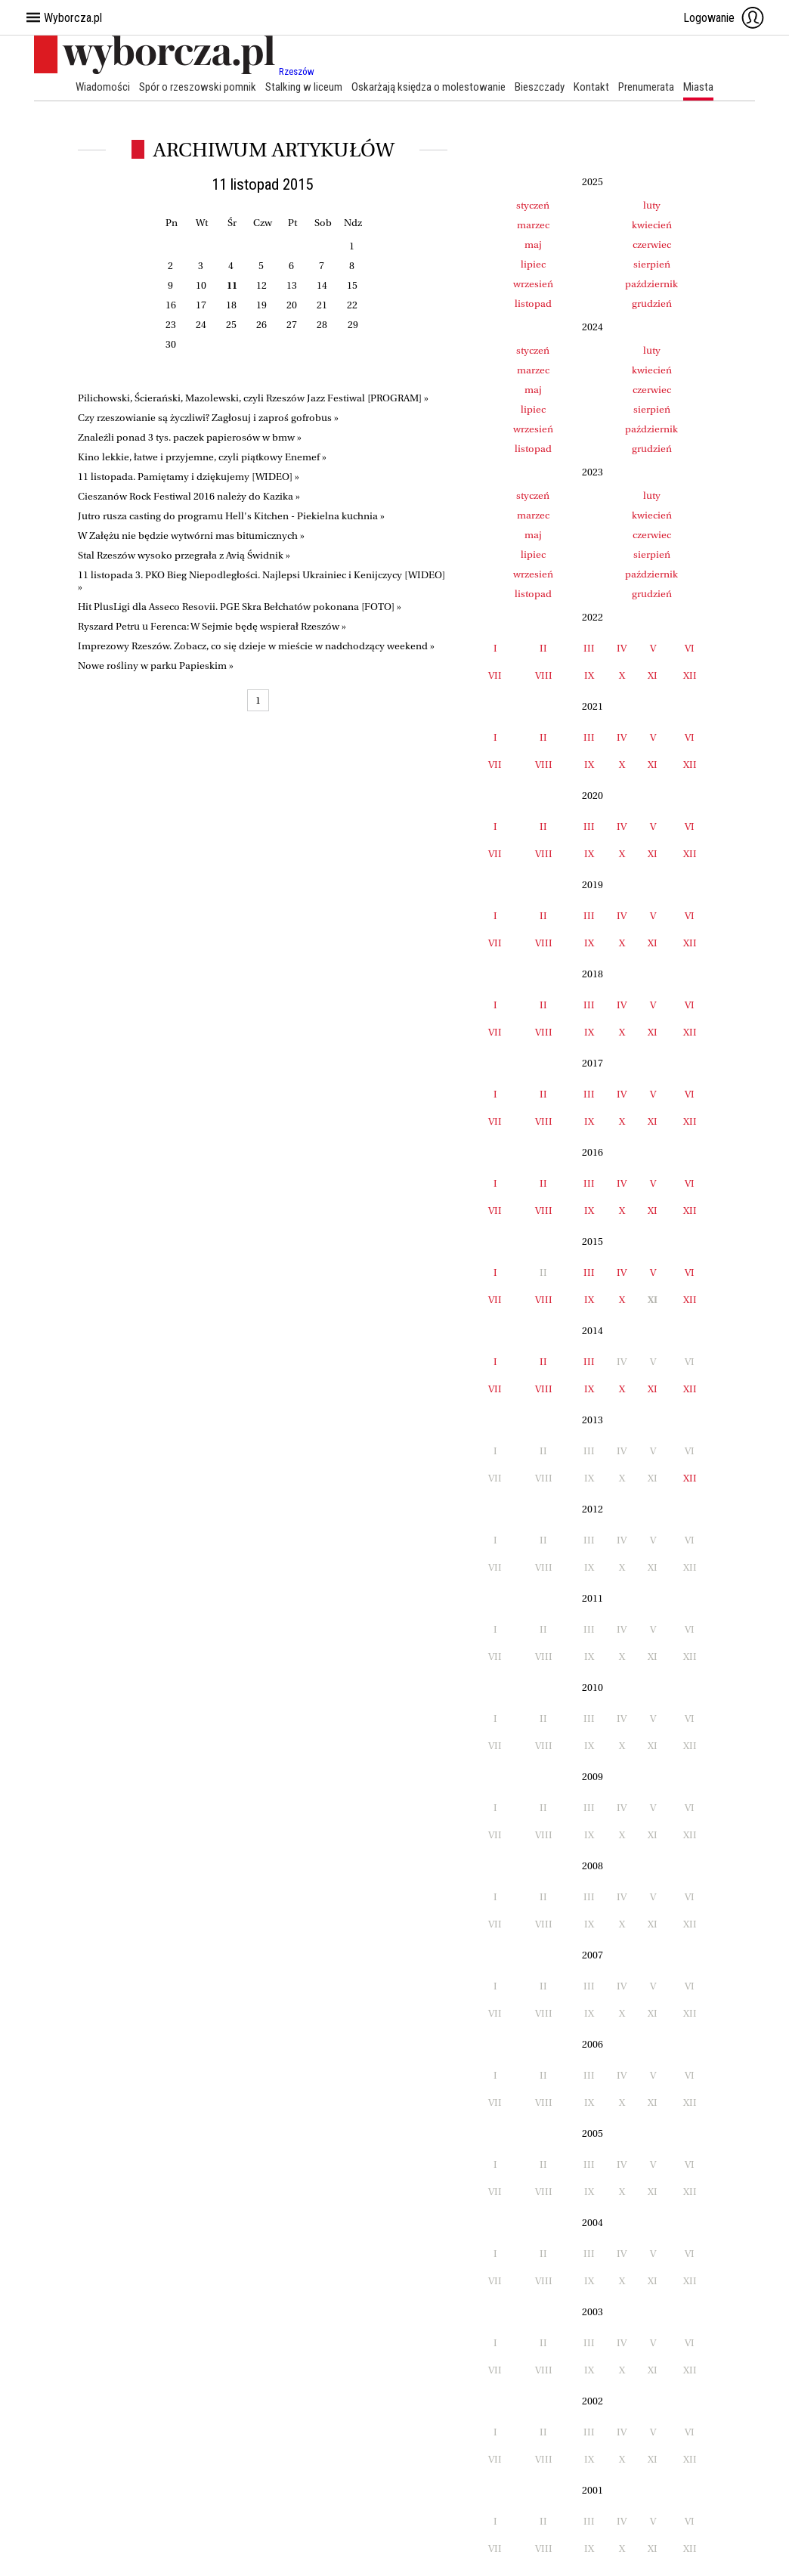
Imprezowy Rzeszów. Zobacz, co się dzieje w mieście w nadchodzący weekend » (256, 646)
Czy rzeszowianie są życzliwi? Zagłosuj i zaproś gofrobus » (208, 417)
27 (291, 324)
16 (171, 305)
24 (201, 324)
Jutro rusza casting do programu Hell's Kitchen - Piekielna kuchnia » (231, 516)
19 (261, 305)
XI (653, 675)
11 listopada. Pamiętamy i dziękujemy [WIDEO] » (188, 476)
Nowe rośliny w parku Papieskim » (156, 665)
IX (589, 675)
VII (495, 675)
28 (322, 324)
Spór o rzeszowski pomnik (197, 87)
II (543, 648)
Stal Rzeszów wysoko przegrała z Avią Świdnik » (184, 555)
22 (352, 305)
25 (231, 324)
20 (291, 305)
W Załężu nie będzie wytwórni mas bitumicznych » (191, 535)
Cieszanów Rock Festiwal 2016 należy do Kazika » (189, 496)
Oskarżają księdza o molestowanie (428, 87)
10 (201, 285)
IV (622, 648)
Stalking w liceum (303, 87)
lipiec (533, 264)
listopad (533, 303)
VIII (543, 675)
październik (651, 283)
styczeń (532, 205)
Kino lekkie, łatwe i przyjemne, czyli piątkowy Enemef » (202, 457)
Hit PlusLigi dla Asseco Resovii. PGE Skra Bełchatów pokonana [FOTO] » (239, 606)
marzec (533, 225)
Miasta (698, 87)
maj (533, 244)
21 (322, 305)
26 (261, 324)
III (589, 648)
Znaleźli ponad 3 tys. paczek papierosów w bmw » (190, 437)
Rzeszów (296, 71)
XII (690, 675)
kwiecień (652, 225)
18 (231, 305)
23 (171, 324)
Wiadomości (103, 87)
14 (322, 285)
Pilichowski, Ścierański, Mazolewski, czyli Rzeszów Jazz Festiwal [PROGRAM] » (253, 398)
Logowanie (724, 17)
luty (652, 205)
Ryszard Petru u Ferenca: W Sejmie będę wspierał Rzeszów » (212, 626)
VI (690, 648)
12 (261, 285)
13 (291, 285)
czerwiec (652, 244)
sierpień (651, 264)
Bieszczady (540, 87)
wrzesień (533, 283)
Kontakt (591, 87)
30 (171, 344)
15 (352, 285)
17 (201, 305)
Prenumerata (646, 87)
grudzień (652, 303)
